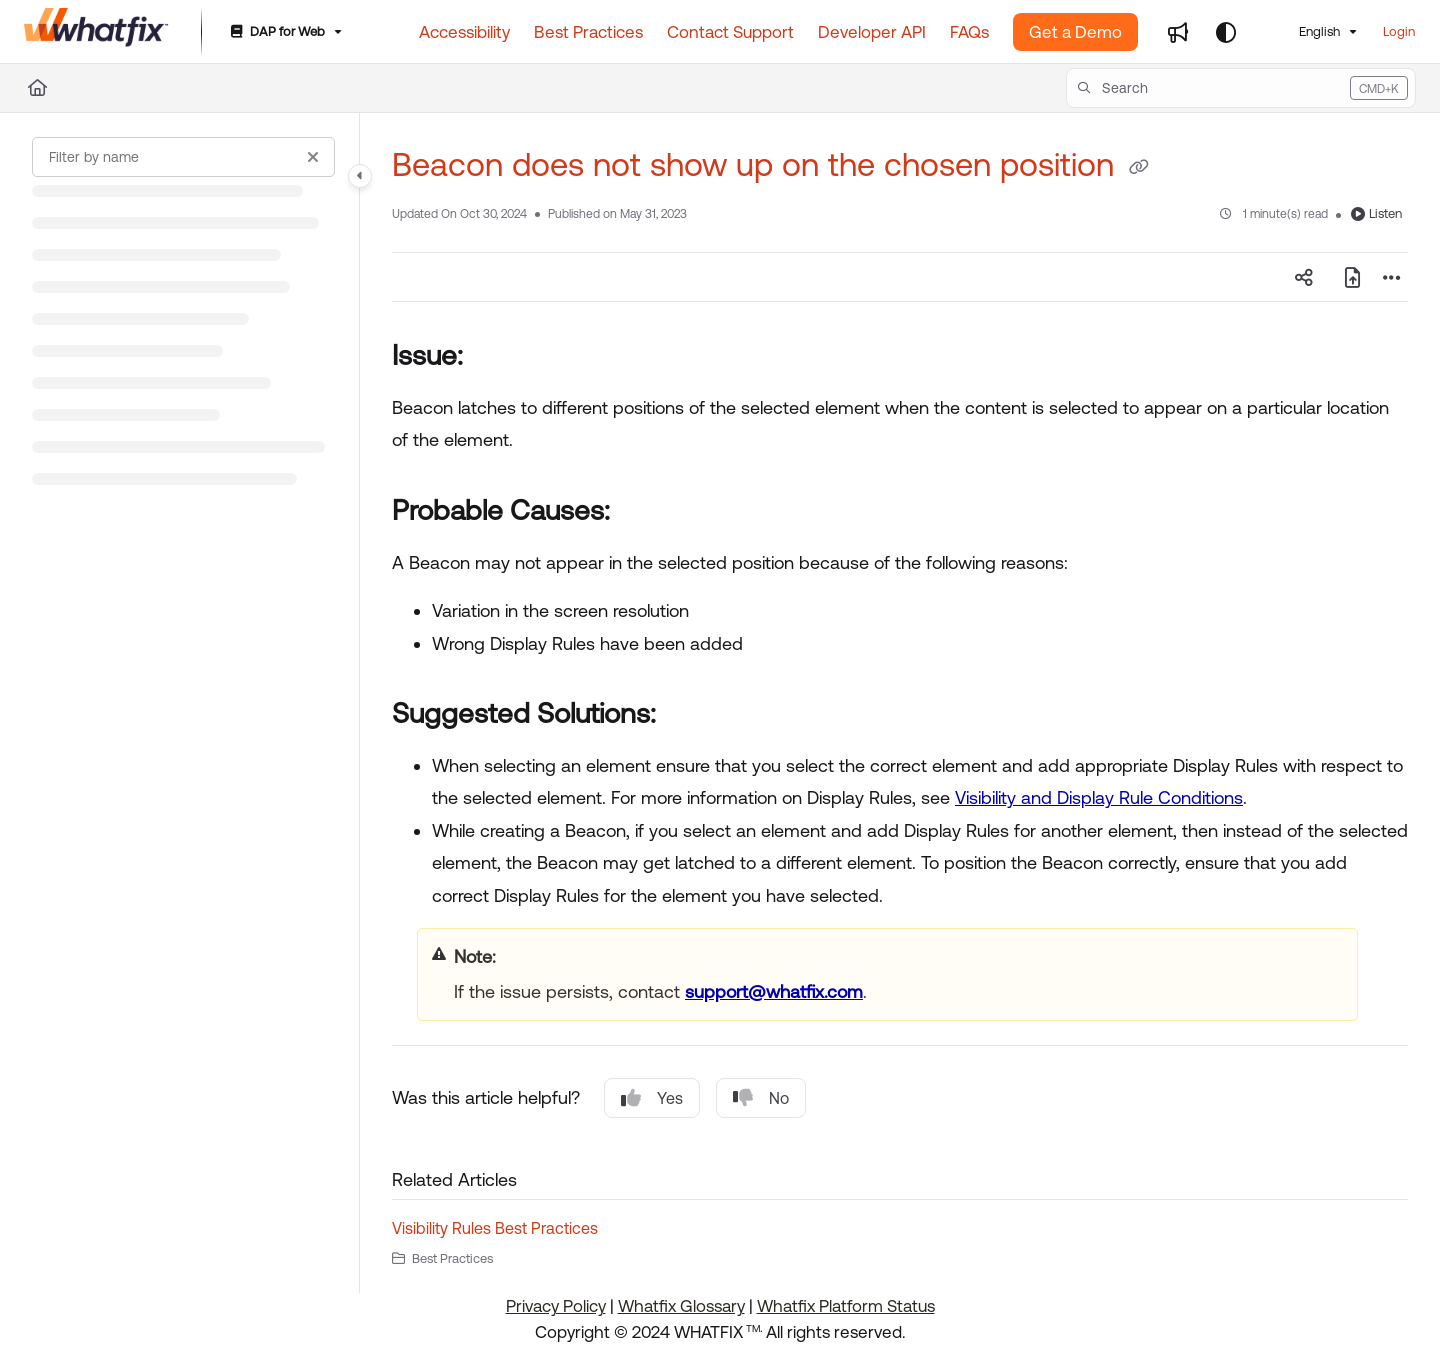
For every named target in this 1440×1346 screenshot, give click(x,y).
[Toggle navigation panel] (360, 176)
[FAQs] (969, 32)
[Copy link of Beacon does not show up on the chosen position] (1139, 168)
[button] (1241, 88)
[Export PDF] (1352, 277)
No (761, 1098)
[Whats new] (1178, 32)
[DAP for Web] (284, 32)
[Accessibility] (464, 32)
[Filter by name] (183, 157)
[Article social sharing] (1304, 277)
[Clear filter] (313, 157)
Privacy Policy (556, 1306)
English (1305, 31)
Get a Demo (1075, 32)
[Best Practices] (588, 32)
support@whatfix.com (774, 991)
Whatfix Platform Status (846, 1306)
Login (1399, 31)
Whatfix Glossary (681, 1306)
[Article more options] (1392, 277)
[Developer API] (872, 32)
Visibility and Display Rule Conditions (1099, 797)
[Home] (96, 32)
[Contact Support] (730, 32)
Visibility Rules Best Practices (495, 1228)
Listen (1376, 213)
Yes (652, 1098)
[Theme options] (1226, 32)
